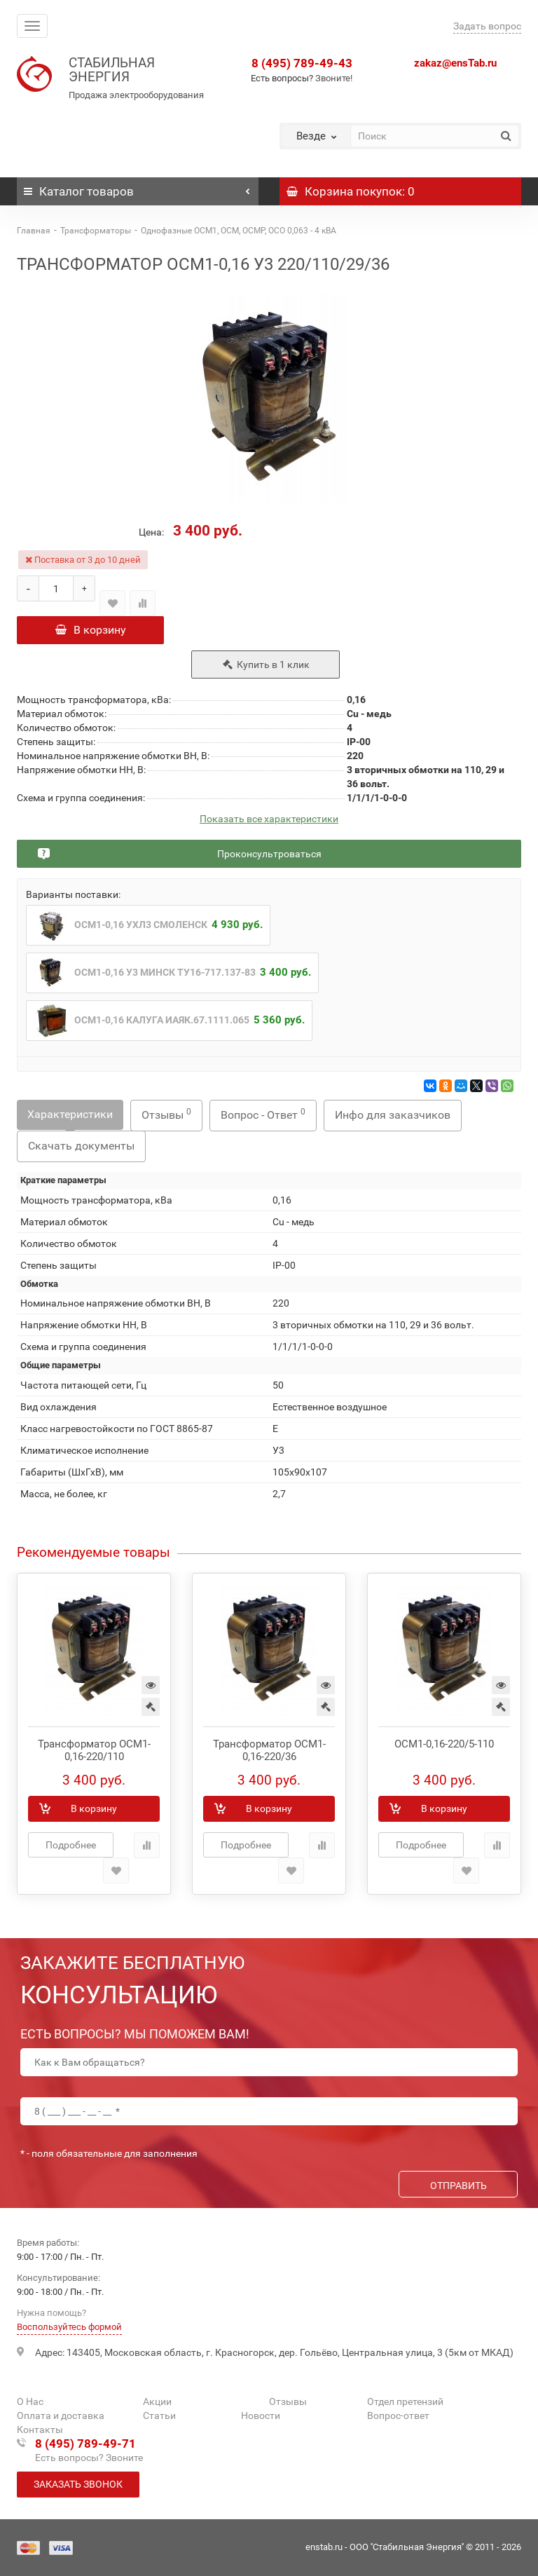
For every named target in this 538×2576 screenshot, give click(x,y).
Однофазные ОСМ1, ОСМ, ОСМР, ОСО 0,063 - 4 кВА (238, 231)
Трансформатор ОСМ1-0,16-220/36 (269, 1754)
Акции (157, 2402)
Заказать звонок (78, 2484)
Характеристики (70, 1118)
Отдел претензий (405, 2402)
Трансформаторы (95, 231)
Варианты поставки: (73, 898)
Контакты (40, 2430)
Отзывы (166, 1118)
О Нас (30, 2402)
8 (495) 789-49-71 (85, 2444)
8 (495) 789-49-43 (301, 63)
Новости (260, 2416)
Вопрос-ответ (398, 2416)
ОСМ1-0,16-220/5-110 (444, 1748)
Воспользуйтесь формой (69, 2327)
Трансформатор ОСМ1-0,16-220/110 (94, 1754)
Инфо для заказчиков (392, 1119)
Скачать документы (81, 1150)
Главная (33, 231)
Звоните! (333, 78)
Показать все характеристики (269, 823)
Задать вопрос (487, 26)
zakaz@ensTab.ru (455, 63)
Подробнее (71, 1849)
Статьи (159, 2416)
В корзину (90, 629)
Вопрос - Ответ (263, 1118)
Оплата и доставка (60, 2416)
